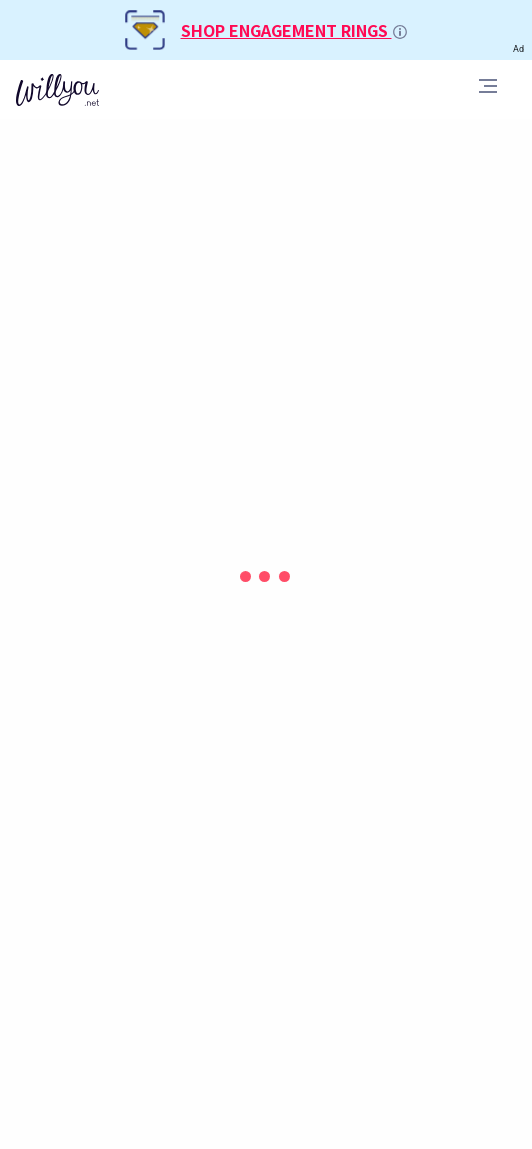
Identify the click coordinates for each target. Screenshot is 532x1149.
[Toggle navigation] (488, 89)
